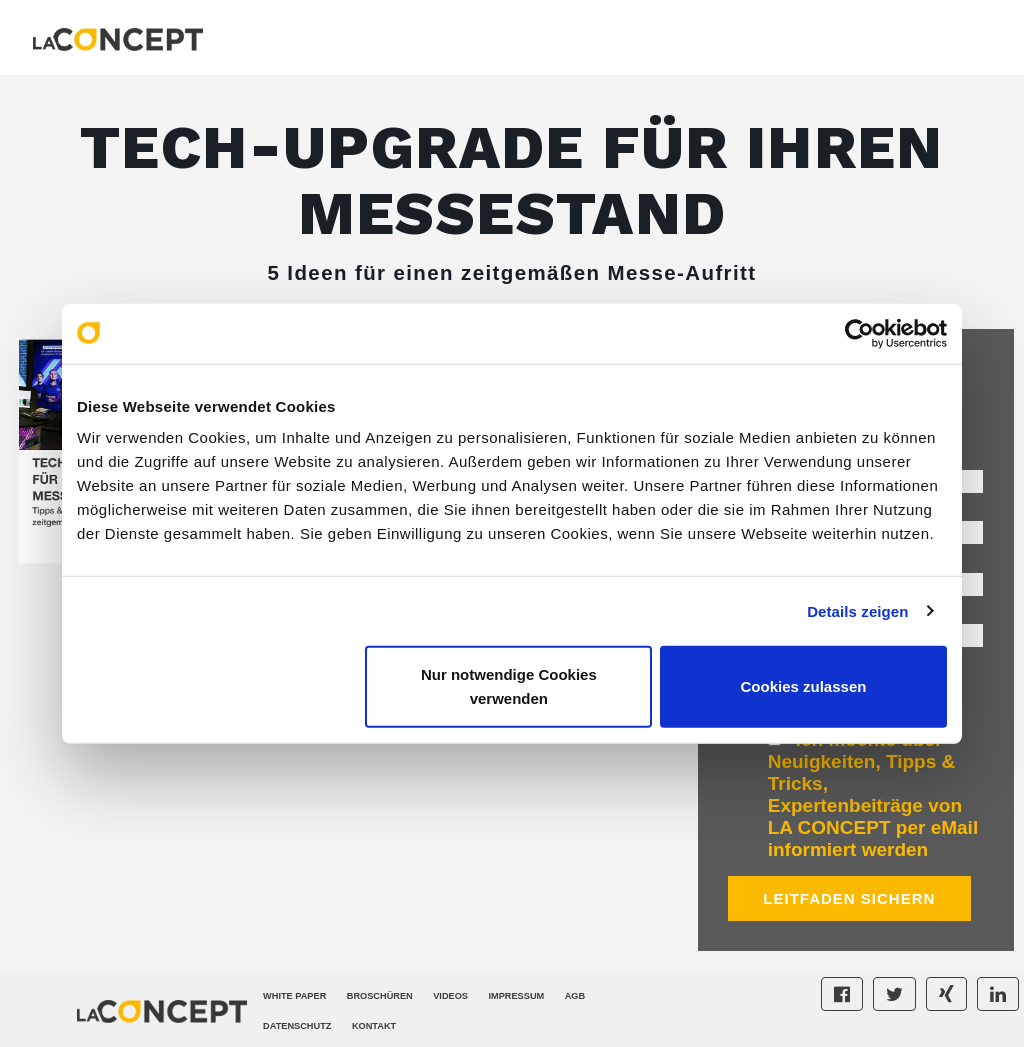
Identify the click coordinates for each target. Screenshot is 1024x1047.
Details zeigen (857, 610)
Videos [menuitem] (450, 996)
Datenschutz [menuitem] (297, 1026)
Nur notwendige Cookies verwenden (509, 686)
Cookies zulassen (804, 686)
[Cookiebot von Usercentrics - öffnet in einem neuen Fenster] (859, 333)
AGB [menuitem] (575, 996)
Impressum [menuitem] (516, 996)
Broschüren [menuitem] (380, 996)
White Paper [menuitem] (294, 996)
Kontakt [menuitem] (374, 1026)
